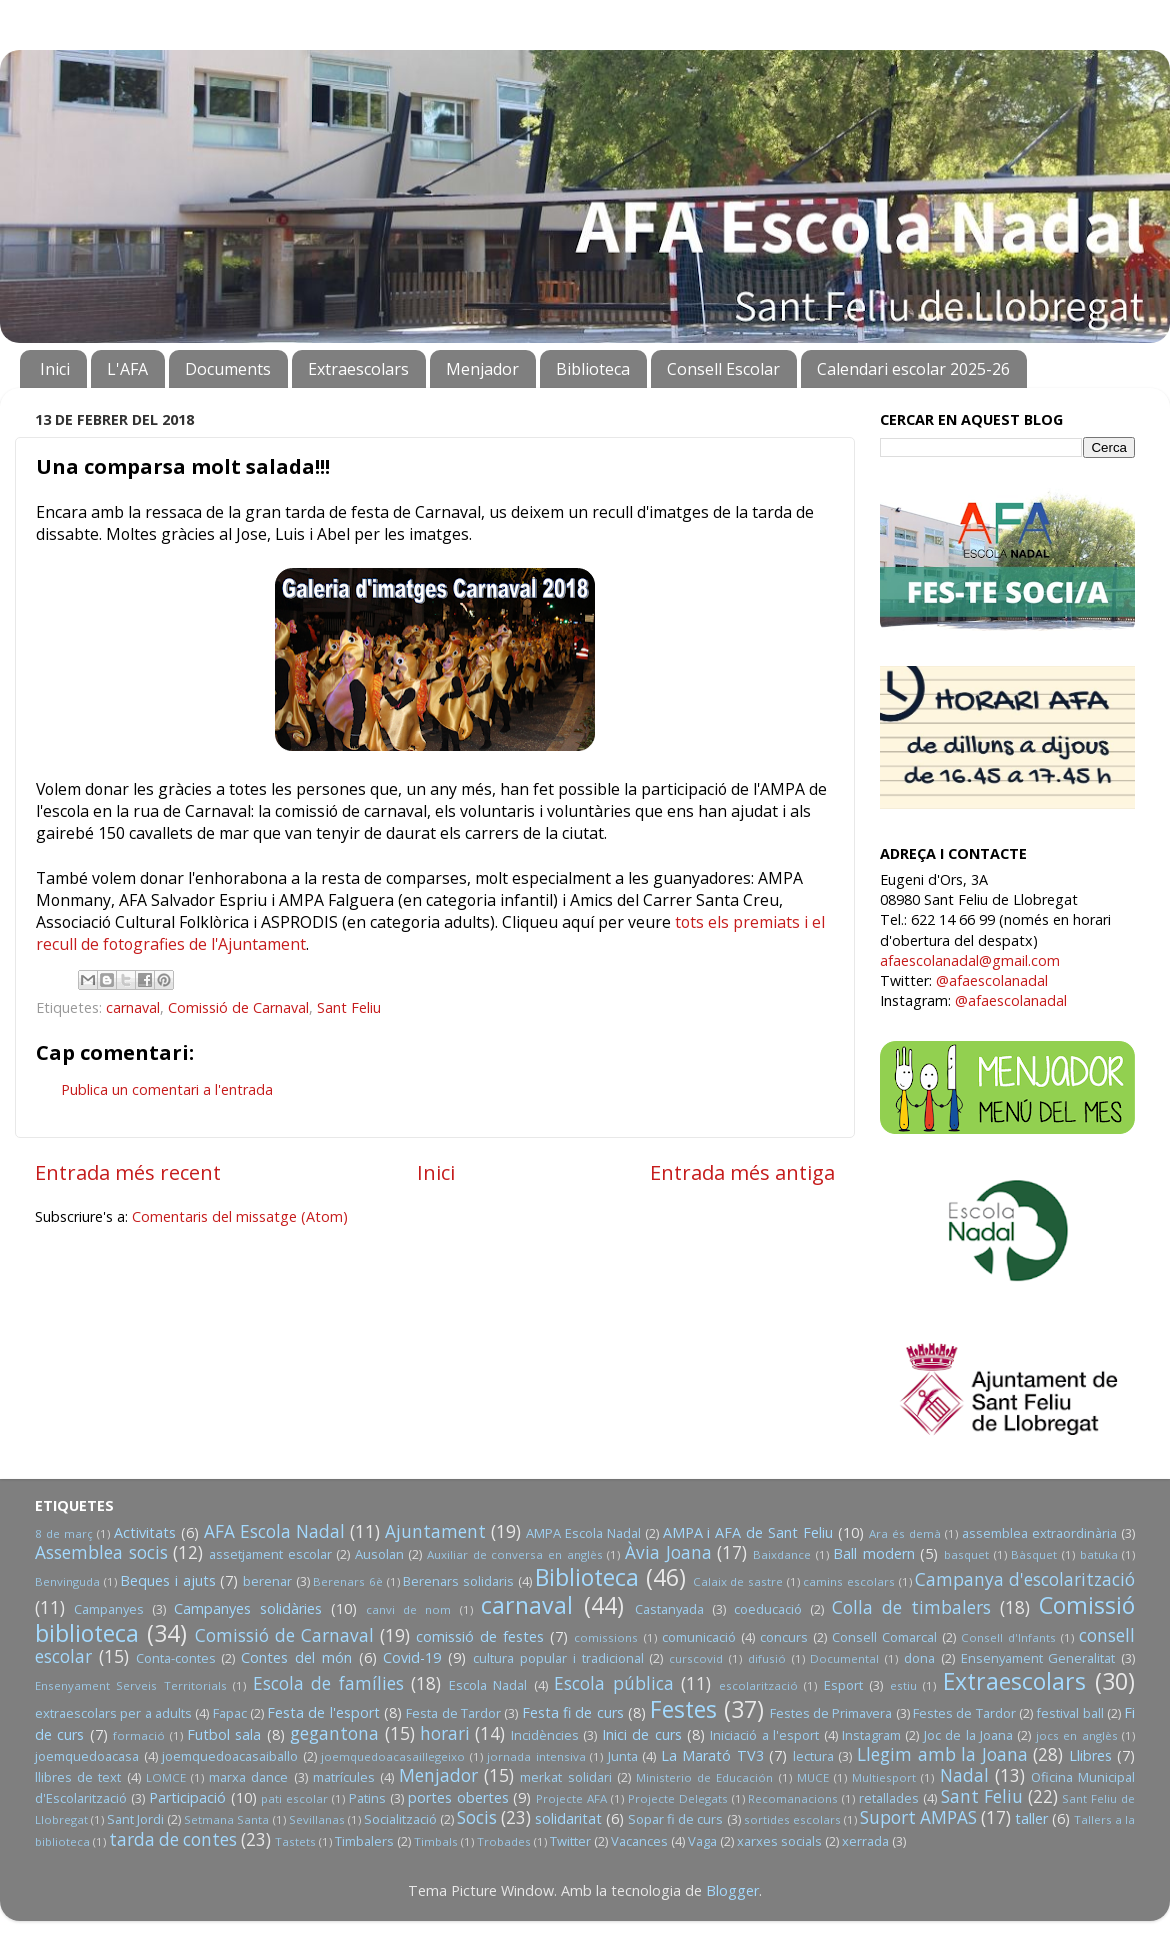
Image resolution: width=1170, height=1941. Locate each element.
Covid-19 (412, 1657)
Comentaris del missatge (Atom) (240, 1216)
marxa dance (248, 1777)
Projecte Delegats (678, 1798)
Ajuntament (435, 1531)
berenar (267, 1581)
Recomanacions (793, 1798)
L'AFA (127, 369)
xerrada (865, 1841)
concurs (784, 1637)
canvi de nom (408, 1609)
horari (445, 1733)
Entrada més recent (128, 1172)
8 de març (64, 1533)
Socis (477, 1817)
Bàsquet (1034, 1554)
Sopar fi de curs (675, 1819)
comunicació (699, 1637)
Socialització (400, 1819)
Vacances (639, 1841)
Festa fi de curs (573, 1712)
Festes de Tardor (964, 1713)
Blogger (732, 1890)
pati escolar (294, 1798)
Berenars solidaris (458, 1581)
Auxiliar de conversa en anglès (515, 1554)
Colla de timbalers (911, 1607)
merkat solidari (565, 1777)
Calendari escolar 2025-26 (913, 369)
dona (919, 1658)
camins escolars (849, 1581)
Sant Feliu (349, 1007)
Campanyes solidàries (248, 1608)
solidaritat (568, 1818)
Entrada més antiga (742, 1172)
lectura (813, 1756)
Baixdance (782, 1554)
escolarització (758, 1685)
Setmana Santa (226, 1819)
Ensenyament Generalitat (1038, 1658)
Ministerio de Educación (704, 1777)
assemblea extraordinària (1039, 1533)
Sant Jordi (135, 1819)
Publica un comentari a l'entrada (167, 1089)
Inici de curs (642, 1734)
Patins (367, 1798)
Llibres (1090, 1755)
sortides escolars (792, 1819)
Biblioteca (593, 369)
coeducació (768, 1609)
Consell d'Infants (1008, 1637)
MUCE (813, 1777)
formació (139, 1735)
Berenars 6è (348, 1581)
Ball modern (874, 1553)
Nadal (964, 1775)
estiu (903, 1685)
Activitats (145, 1532)
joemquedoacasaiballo (230, 1756)
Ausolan (379, 1554)
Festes (683, 1709)
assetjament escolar (270, 1554)
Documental (844, 1658)
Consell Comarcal (884, 1637)
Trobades (504, 1841)
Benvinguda (67, 1581)
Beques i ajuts (167, 1580)
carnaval (133, 1007)
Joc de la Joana (968, 1735)
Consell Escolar (723, 369)
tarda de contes (173, 1839)
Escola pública (613, 1683)
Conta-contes (176, 1658)
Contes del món (296, 1657)
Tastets (295, 1841)
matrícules (344, 1777)
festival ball (1069, 1713)
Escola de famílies (328, 1683)
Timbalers (364, 1841)
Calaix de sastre (738, 1581)
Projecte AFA (571, 1798)
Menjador (482, 369)
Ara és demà (905, 1533)
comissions (606, 1637)
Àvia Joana (668, 1552)
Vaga (702, 1841)
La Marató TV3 (712, 1755)
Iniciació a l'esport (764, 1735)
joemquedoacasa (87, 1756)
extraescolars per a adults (113, 1713)
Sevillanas (317, 1819)
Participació (187, 1797)
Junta (623, 1756)
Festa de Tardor (453, 1713)
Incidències (545, 1735)
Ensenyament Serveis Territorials (131, 1685)
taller (1031, 1818)
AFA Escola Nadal (274, 1531)
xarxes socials (779, 1841)
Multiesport (884, 1777)
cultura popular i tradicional (558, 1658)
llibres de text (78, 1777)
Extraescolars (358, 369)
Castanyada (669, 1609)
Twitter (570, 1841)
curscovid (696, 1658)
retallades (889, 1798)
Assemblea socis (101, 1552)
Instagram (871, 1735)
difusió (767, 1658)
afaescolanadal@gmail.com (970, 960)
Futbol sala (224, 1734)
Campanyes (109, 1609)
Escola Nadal (488, 1685)
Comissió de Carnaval (238, 1007)
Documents (228, 369)
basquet (966, 1554)
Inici (55, 369)
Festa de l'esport (323, 1712)
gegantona (334, 1733)
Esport (843, 1685)
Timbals (436, 1841)
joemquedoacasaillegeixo (393, 1756)
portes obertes (458, 1797)
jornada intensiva (536, 1756)
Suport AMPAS (918, 1817)
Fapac (230, 1713)
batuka (1099, 1554)
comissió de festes (480, 1636)
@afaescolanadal (992, 980)
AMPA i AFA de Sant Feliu (748, 1532)
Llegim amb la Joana (942, 1754)
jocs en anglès (1077, 1735)
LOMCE (166, 1777)
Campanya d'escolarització (1025, 1579)
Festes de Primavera (831, 1713)
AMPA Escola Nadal (583, 1533)
